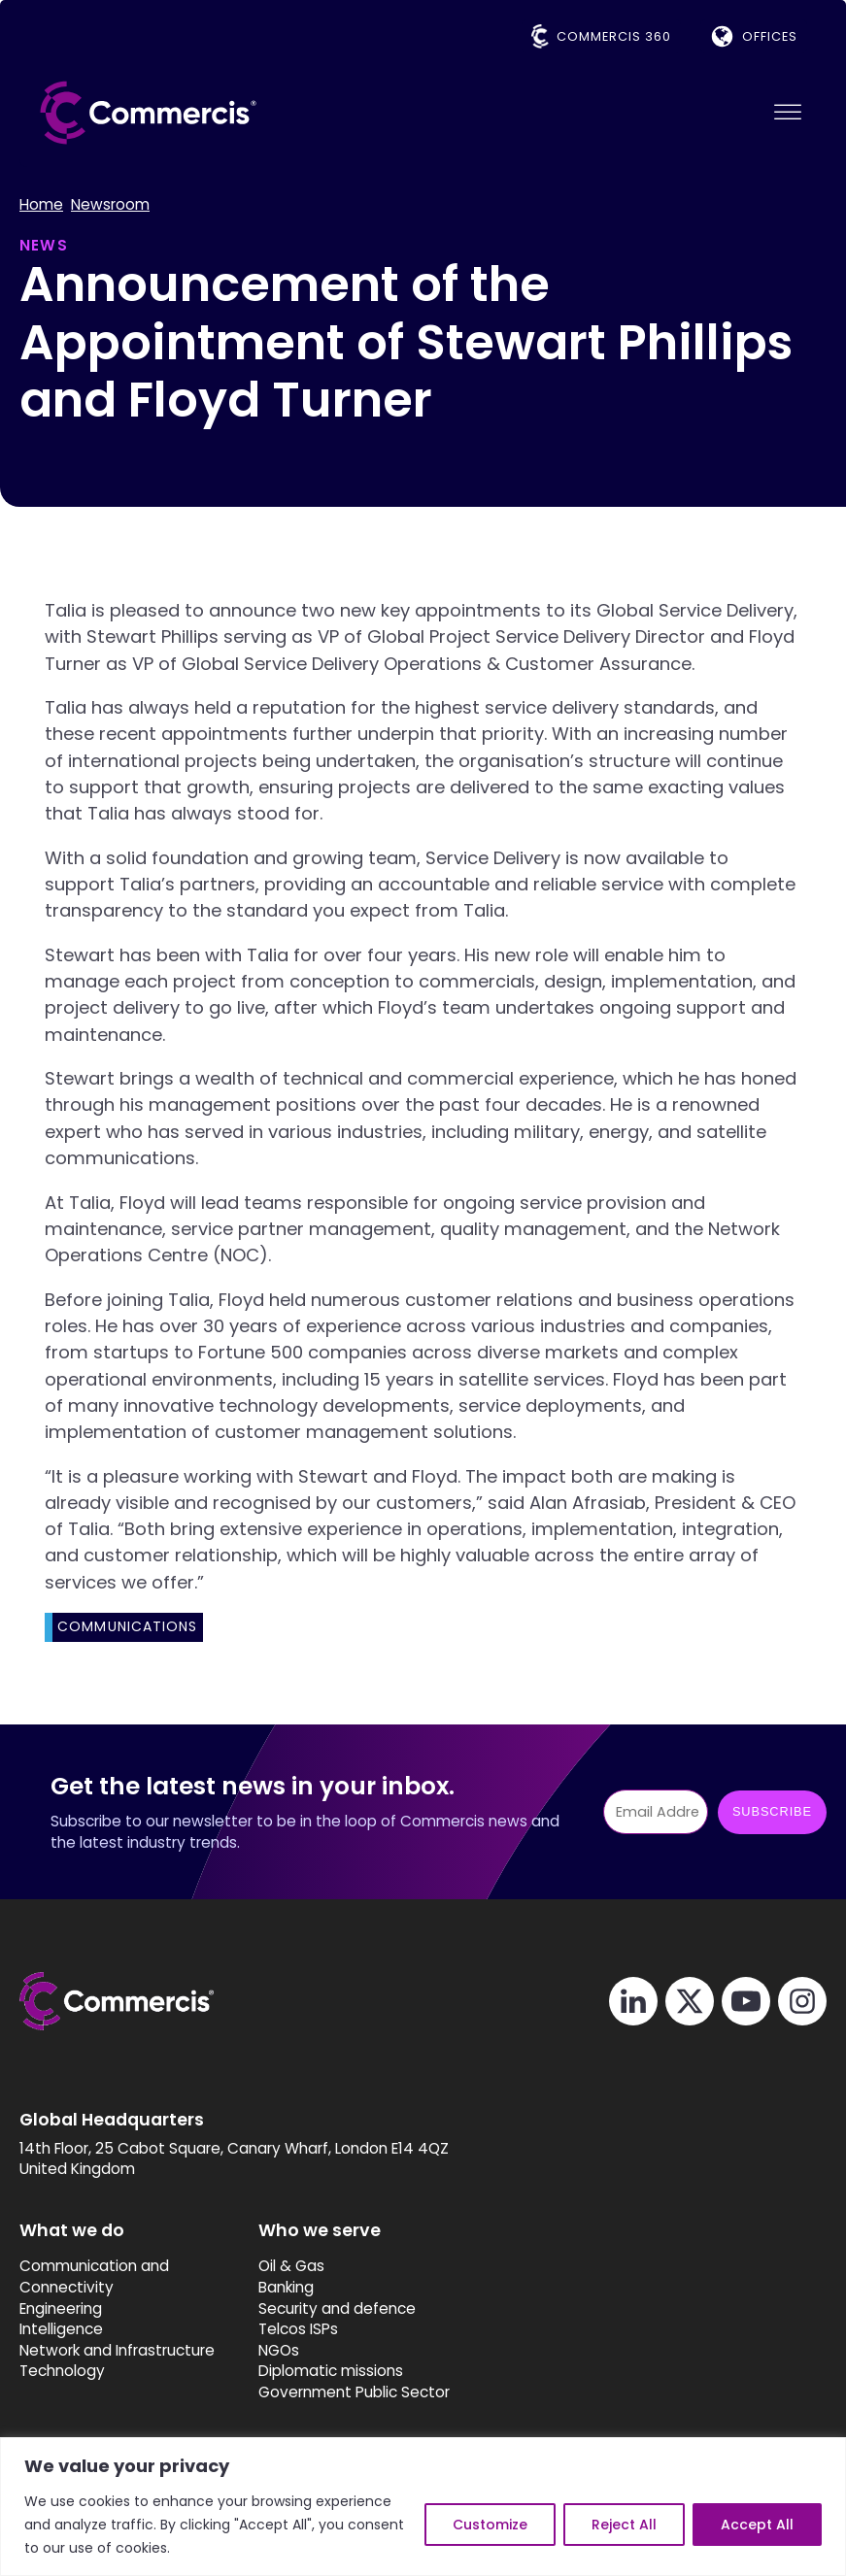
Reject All (624, 2524)
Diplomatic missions (330, 2370)
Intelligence (61, 2329)
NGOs (278, 2350)
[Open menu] (787, 112)
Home (41, 204)
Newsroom (110, 204)
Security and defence (337, 2308)
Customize (490, 2524)
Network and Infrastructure (117, 2350)
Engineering (60, 2308)
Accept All (757, 2524)
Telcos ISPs (298, 2329)
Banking (286, 2287)
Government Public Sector (354, 2392)
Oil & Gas (291, 2267)
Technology (62, 2370)
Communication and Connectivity (94, 2277)
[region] (423, 2506)
